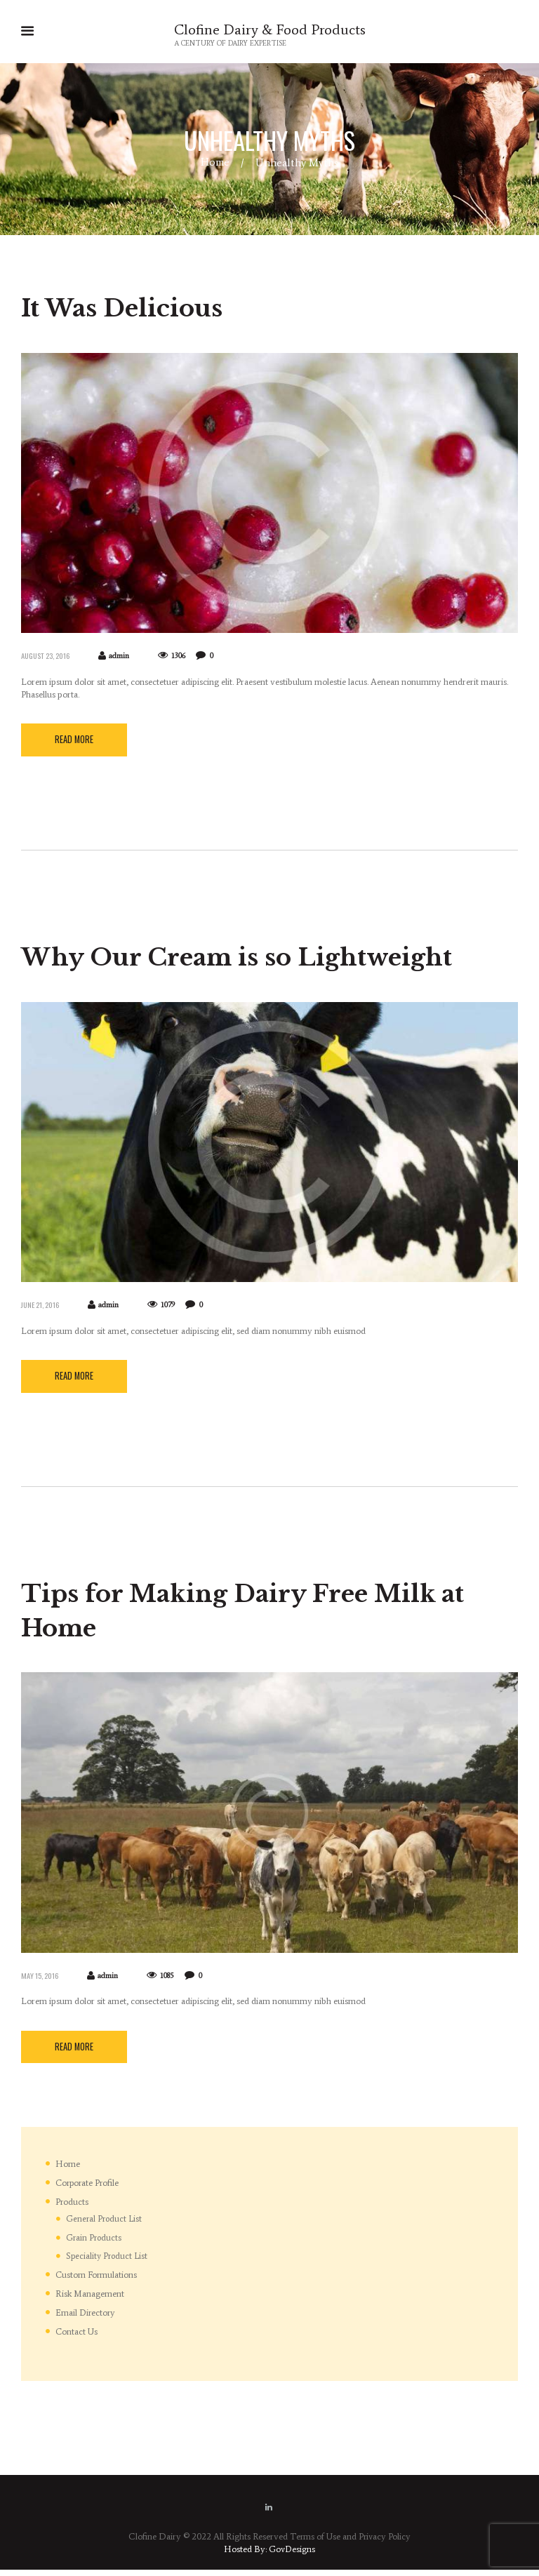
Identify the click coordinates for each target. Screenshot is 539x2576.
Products (72, 2207)
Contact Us (77, 2337)
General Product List (104, 2225)
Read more (75, 742)
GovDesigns (292, 2555)
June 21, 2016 (42, 1307)
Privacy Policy (385, 2542)
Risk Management (90, 2300)
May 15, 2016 (41, 1979)
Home (215, 163)
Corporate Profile (88, 2189)
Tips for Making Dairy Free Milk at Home (254, 1614)
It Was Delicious (135, 308)
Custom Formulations (96, 2281)
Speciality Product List (107, 2262)
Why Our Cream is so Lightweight (267, 958)
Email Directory (86, 2319)
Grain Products (94, 2243)
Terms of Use (314, 2542)
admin (124, 657)
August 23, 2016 (48, 656)
